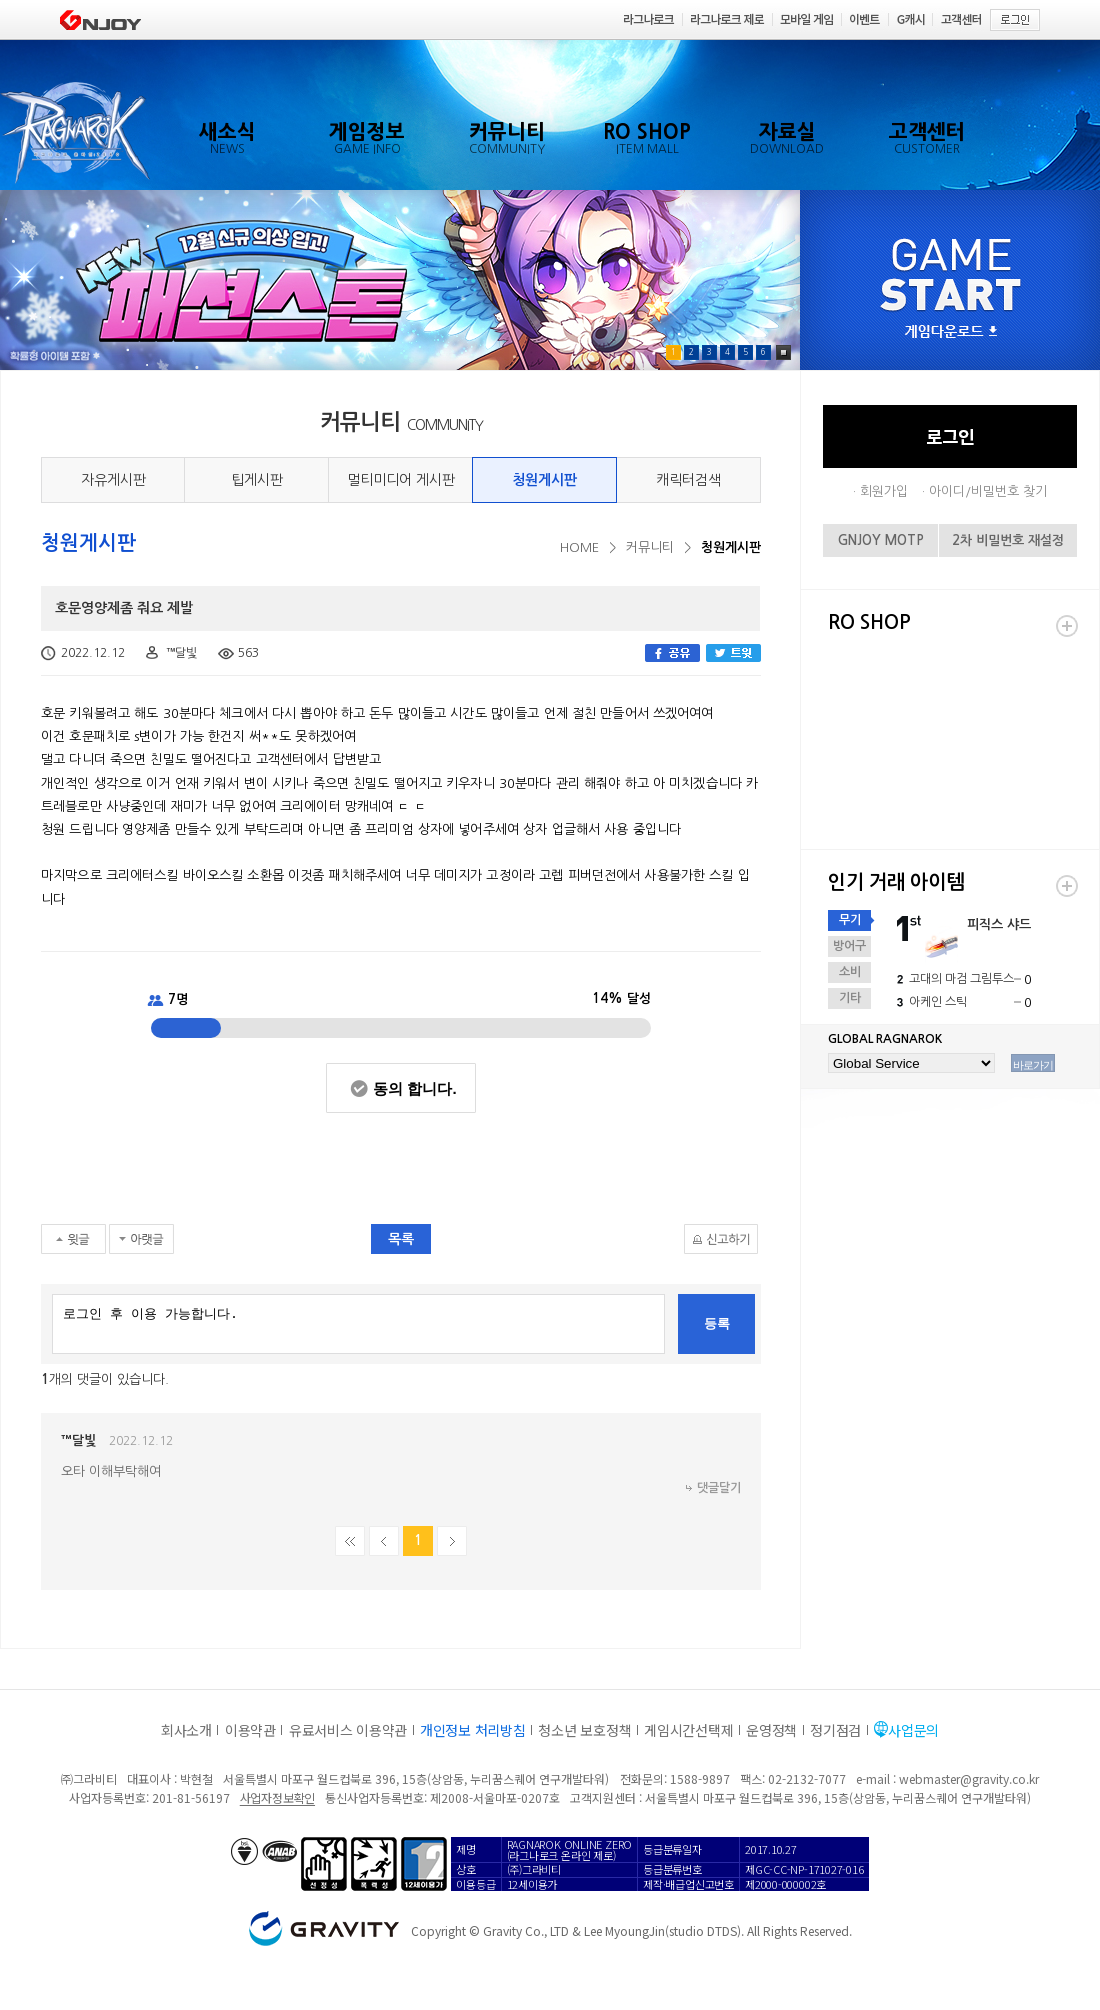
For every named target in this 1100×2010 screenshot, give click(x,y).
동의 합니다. (414, 1088)
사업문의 (913, 1730)
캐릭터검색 (688, 480)
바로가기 (1033, 1065)
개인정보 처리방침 (472, 1730)
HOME (579, 547)
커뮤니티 (650, 547)
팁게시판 (257, 480)
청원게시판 (544, 480)
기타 (850, 998)
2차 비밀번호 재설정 (1008, 540)
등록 (717, 1323)
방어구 (849, 946)
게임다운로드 (951, 332)
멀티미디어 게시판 (401, 480)
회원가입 (884, 491)
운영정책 (771, 1730)
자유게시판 (113, 480)
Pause (783, 352)
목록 (401, 1239)
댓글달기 (719, 1488)
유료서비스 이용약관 (348, 1730)
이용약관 (250, 1730)
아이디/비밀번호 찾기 (988, 491)
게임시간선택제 (688, 1730)
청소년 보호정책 (584, 1730)
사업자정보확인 (277, 1797)
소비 (850, 972)
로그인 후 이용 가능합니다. (358, 1324)
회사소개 (186, 1730)
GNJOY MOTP (881, 540)
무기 (850, 920)
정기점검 (835, 1730)
